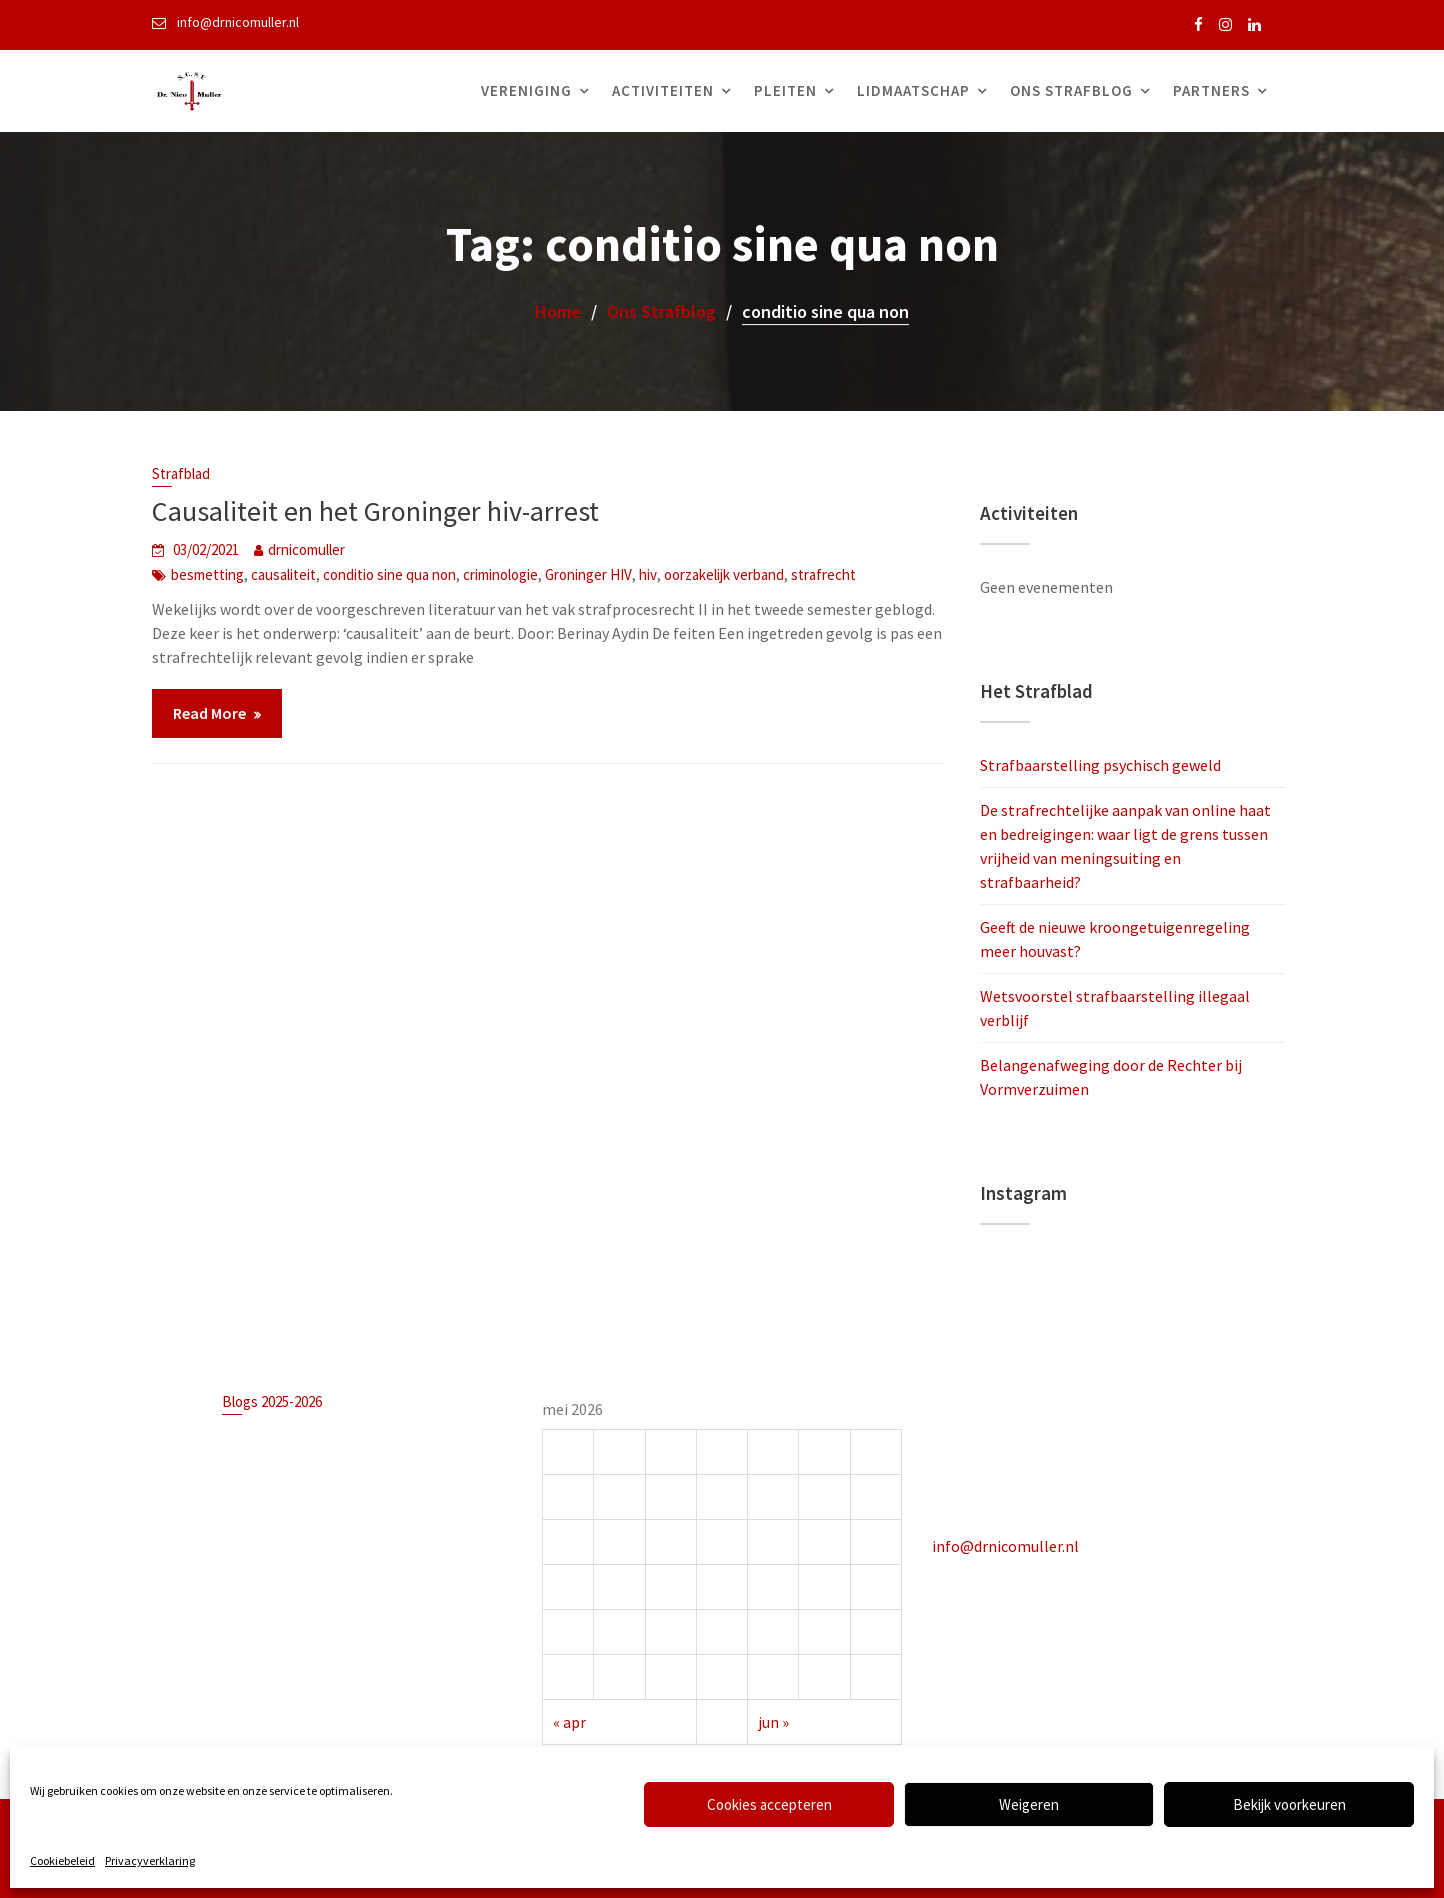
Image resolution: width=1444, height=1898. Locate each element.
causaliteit (283, 574)
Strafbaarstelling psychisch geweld (1100, 765)
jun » (773, 1720)
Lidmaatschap (913, 90)
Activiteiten (663, 90)
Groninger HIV (588, 574)
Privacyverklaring (150, 1860)
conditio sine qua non (389, 574)
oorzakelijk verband (724, 574)
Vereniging (526, 90)
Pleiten (785, 90)
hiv (648, 574)
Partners (1211, 90)
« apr (571, 1720)
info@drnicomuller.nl (1006, 1545)
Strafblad (181, 473)
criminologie (500, 574)
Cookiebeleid (62, 1860)
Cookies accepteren (769, 1804)
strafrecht (823, 574)
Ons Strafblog (1071, 90)
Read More (209, 713)
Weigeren (1029, 1804)
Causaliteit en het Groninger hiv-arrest (375, 511)
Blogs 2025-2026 (274, 1402)
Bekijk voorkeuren (1289, 1804)
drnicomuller (306, 549)
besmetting (207, 574)
